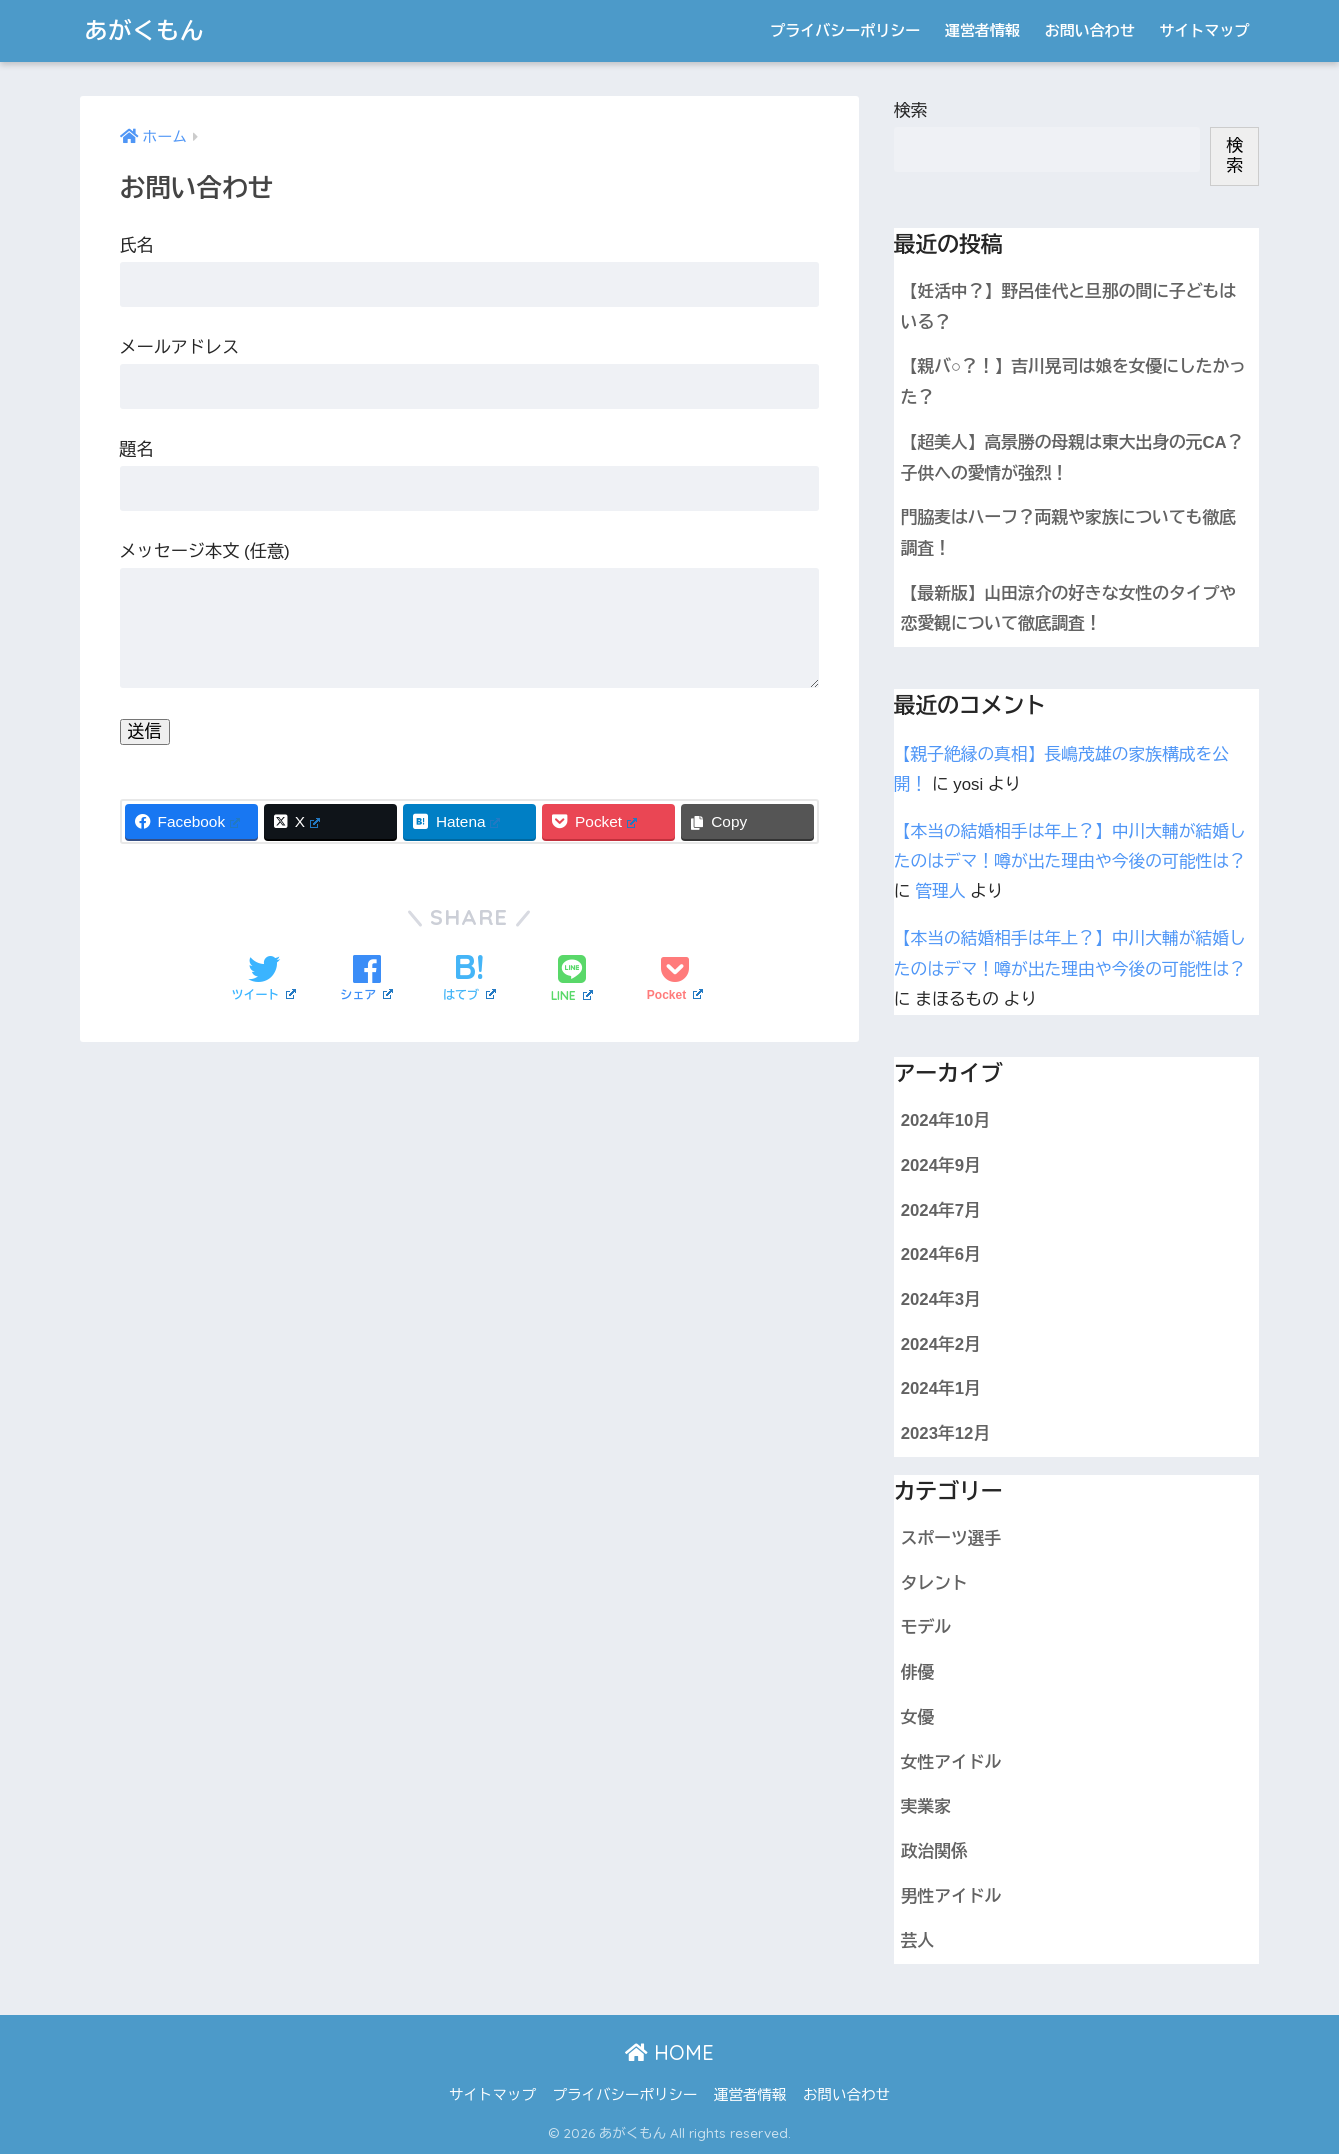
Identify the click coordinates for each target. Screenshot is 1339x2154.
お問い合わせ (1090, 30)
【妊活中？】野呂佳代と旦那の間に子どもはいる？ (1068, 307)
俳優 (918, 1672)
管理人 (940, 891)
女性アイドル (951, 1762)
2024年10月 (945, 1120)
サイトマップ (1205, 30)
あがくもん (145, 30)
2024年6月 (941, 1254)
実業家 (926, 1806)
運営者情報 (982, 30)
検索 (911, 110)
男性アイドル (951, 1896)
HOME (669, 2052)
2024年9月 (941, 1165)
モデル (926, 1627)
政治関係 (934, 1851)
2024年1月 (941, 1388)
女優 (918, 1717)
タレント (934, 1583)
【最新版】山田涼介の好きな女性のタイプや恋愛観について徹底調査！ (1068, 609)
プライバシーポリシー (845, 30)
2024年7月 (941, 1210)
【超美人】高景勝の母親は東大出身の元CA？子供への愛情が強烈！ (1072, 458)
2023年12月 (945, 1433)
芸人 (918, 1940)
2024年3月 (941, 1299)
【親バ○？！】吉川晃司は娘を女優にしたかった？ (1073, 382)
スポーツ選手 (951, 1538)
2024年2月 (941, 1344)
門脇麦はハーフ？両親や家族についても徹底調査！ (1068, 533)
